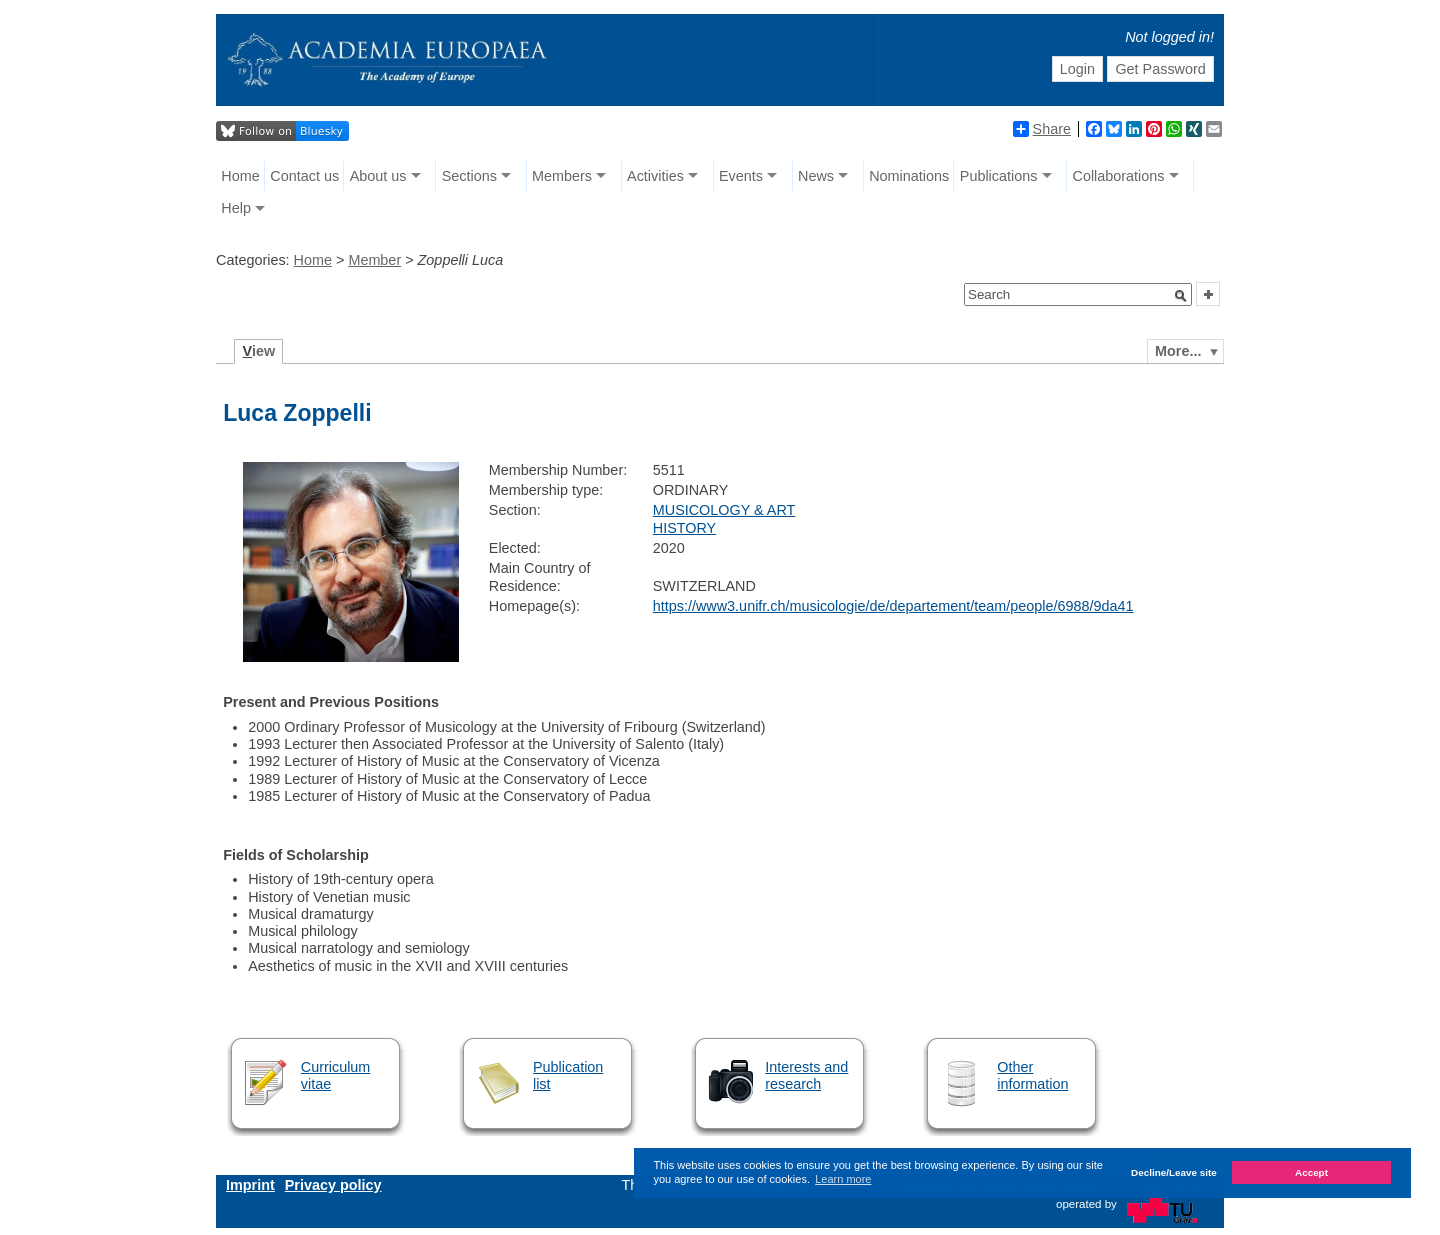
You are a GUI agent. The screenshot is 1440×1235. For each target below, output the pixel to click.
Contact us (304, 176)
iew (259, 351)
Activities (655, 176)
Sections (469, 176)
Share (1042, 129)
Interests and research (806, 1075)
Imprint (250, 1185)
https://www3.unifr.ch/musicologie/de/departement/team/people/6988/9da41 (893, 606)
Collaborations (1119, 176)
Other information (1032, 1075)
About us (378, 176)
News (816, 176)
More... (1178, 351)
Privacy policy (333, 1185)
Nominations (909, 176)
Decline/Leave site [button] (1174, 1172)
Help (236, 208)
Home (240, 176)
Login (1077, 69)
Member (374, 260)
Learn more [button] (843, 1179)
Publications (999, 176)
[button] (1181, 296)
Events (741, 176)
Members (562, 176)
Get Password (1160, 69)
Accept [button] (1311, 1172)
